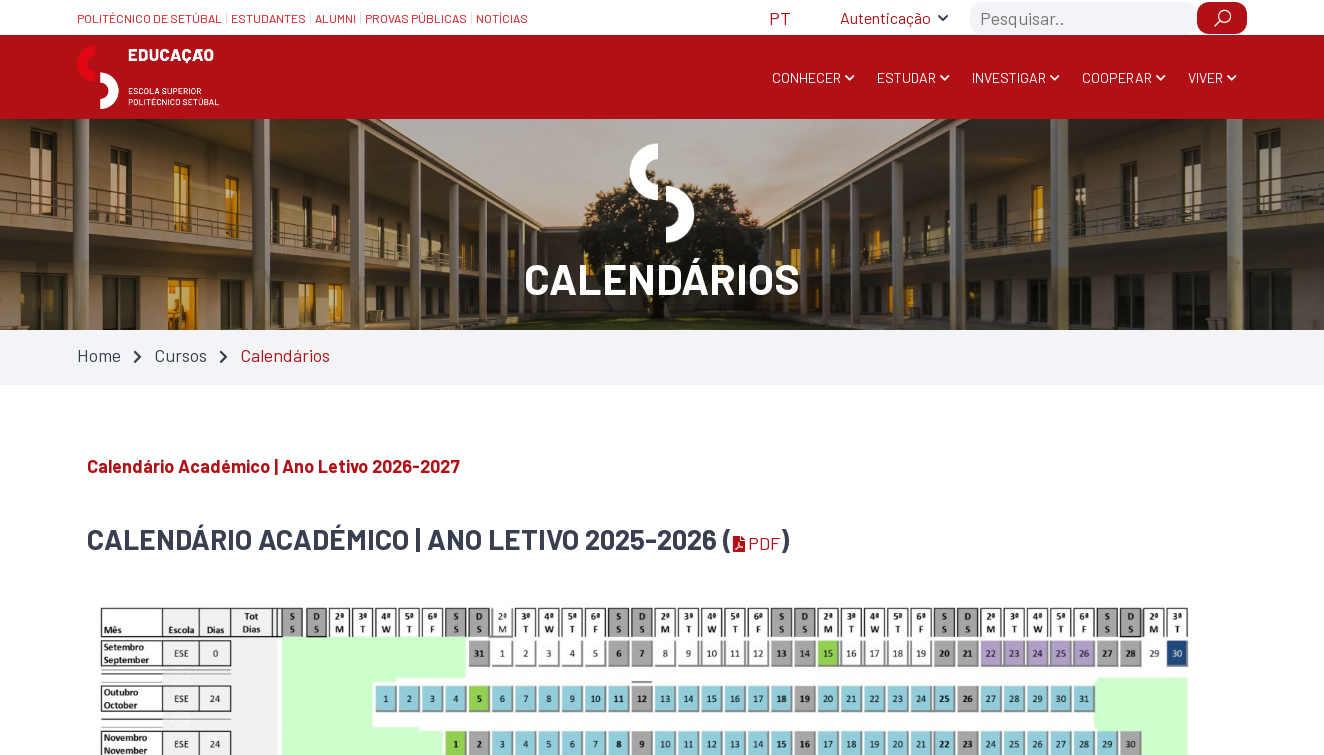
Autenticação (885, 17)
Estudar (906, 77)
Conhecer (806, 77)
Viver (1205, 77)
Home (99, 355)
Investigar (1009, 77)
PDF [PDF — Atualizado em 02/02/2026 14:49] (756, 543)
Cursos (180, 355)
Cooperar (1117, 77)
